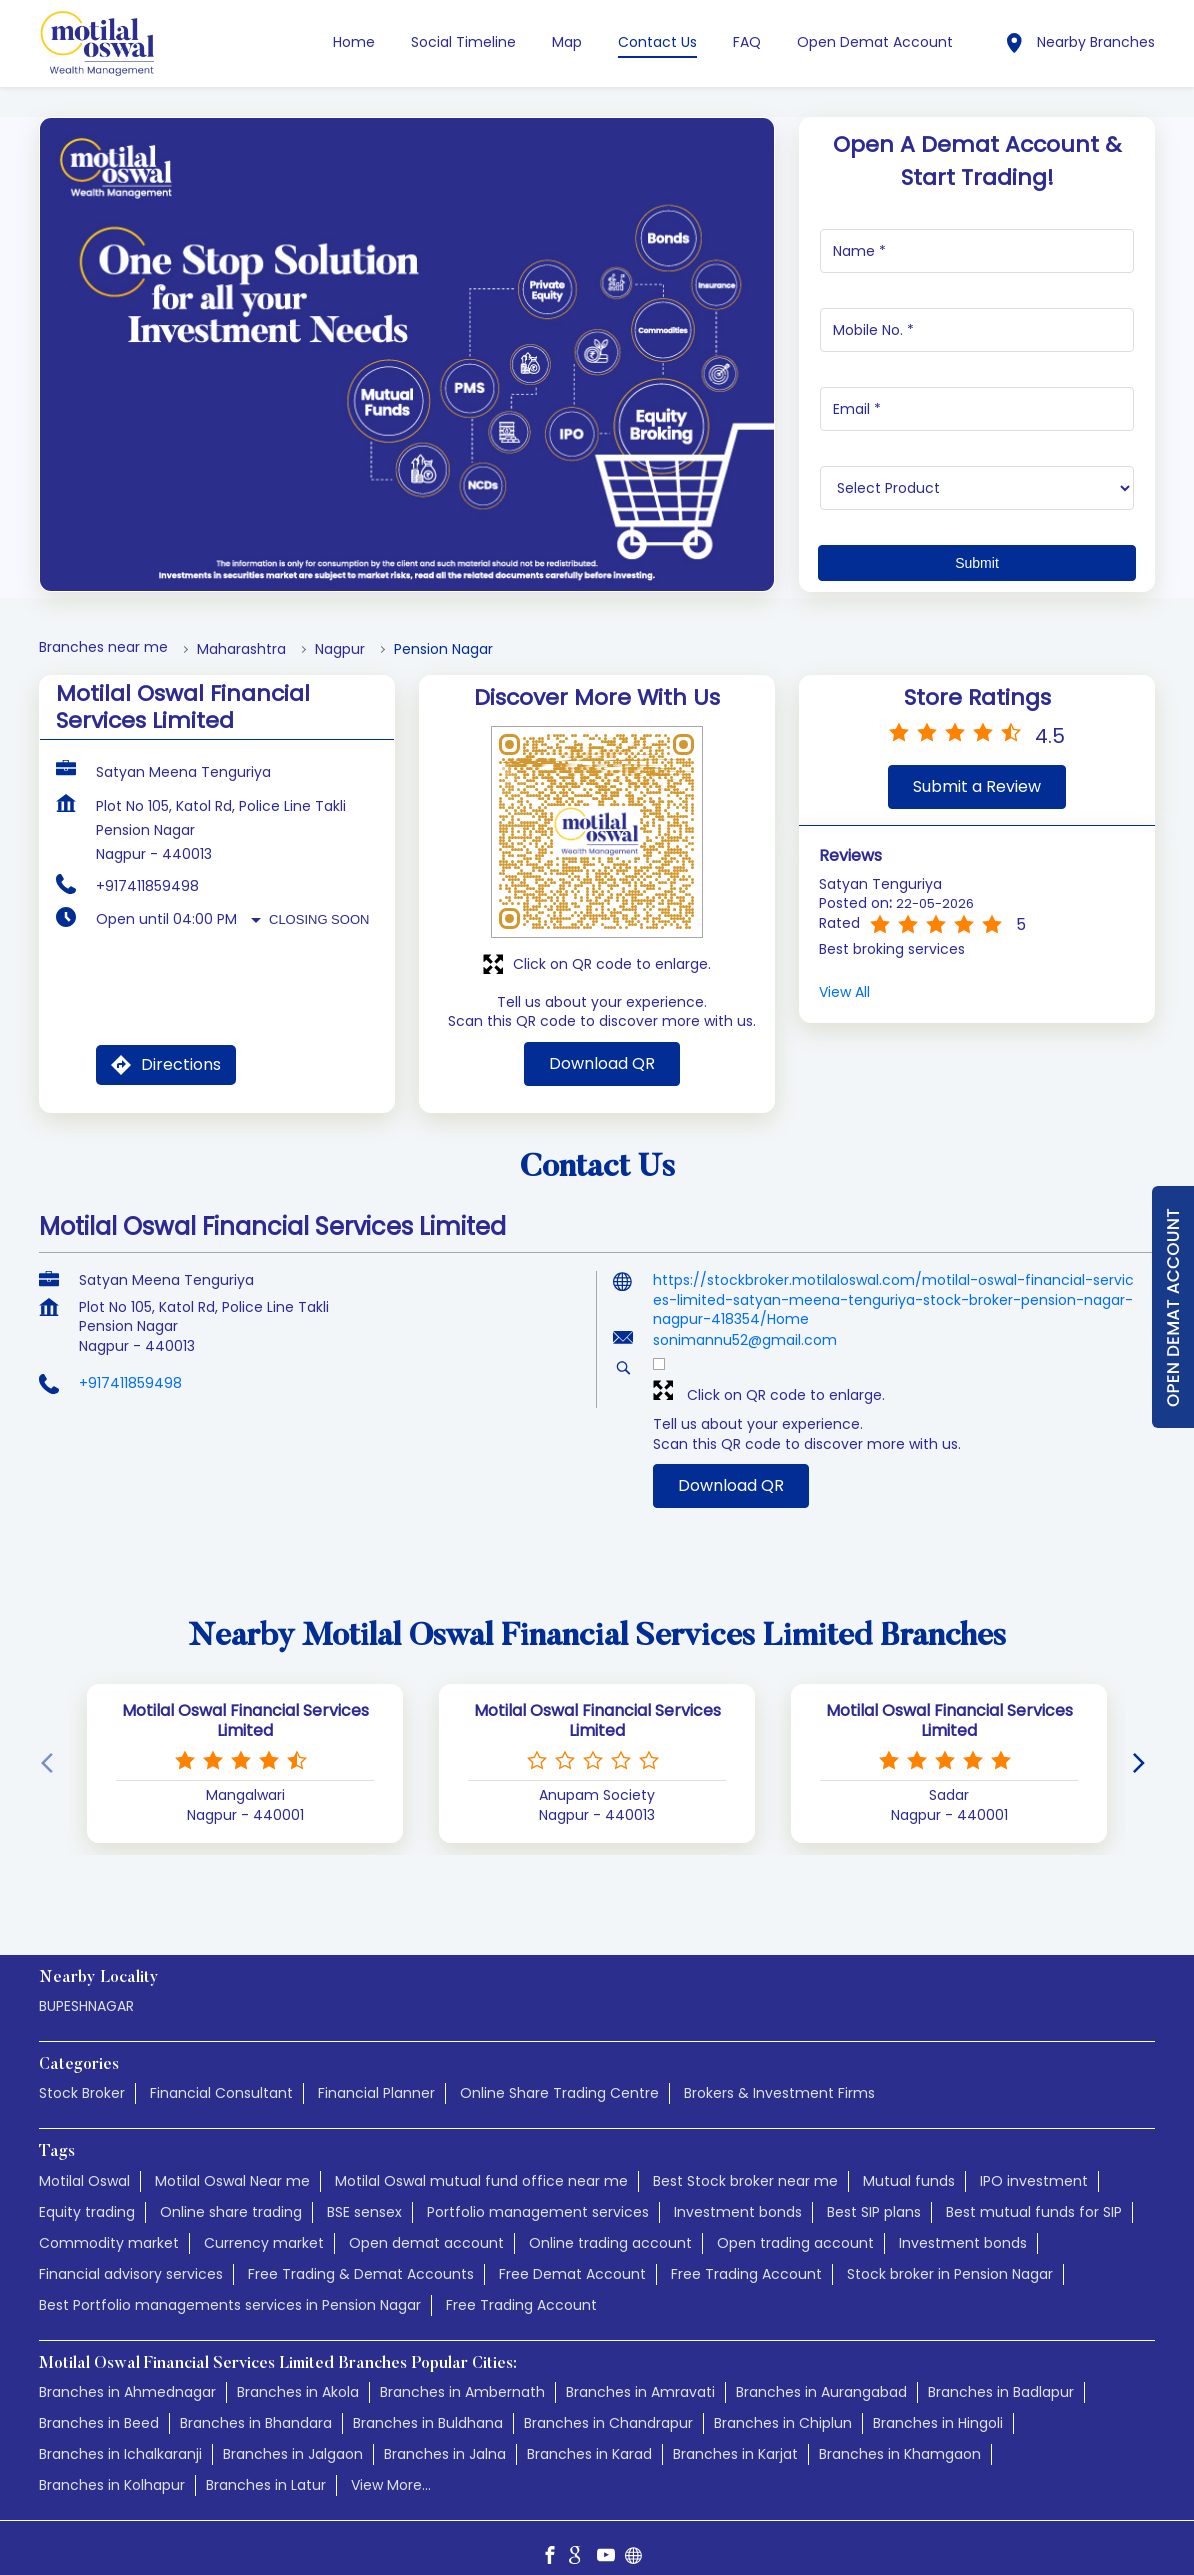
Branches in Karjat (735, 2435)
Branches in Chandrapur (608, 2404)
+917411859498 (147, 867)
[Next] (1143, 1745)
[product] (977, 469)
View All (844, 973)
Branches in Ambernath (462, 2373)
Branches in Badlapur (1001, 2373)
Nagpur (340, 630)
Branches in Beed (99, 2404)
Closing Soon (319, 900)
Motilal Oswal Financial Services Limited (245, 1702)
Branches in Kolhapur (112, 2466)
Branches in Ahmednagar (127, 2373)
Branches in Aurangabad (821, 2373)
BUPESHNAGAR (86, 1987)
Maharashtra (241, 630)
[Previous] (51, 1745)
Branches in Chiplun (783, 2404)
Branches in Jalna (445, 2435)
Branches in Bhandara (256, 2404)
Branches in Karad (589, 2435)
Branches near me (103, 628)
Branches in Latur (266, 2466)
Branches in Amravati (640, 2373)
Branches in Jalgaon (293, 2435)
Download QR (602, 1044)
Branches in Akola (298, 2373)
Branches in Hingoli (938, 2404)
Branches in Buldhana (428, 2404)
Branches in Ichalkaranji (120, 2435)
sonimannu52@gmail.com (745, 1321)
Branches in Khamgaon (900, 2435)
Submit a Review (977, 767)
